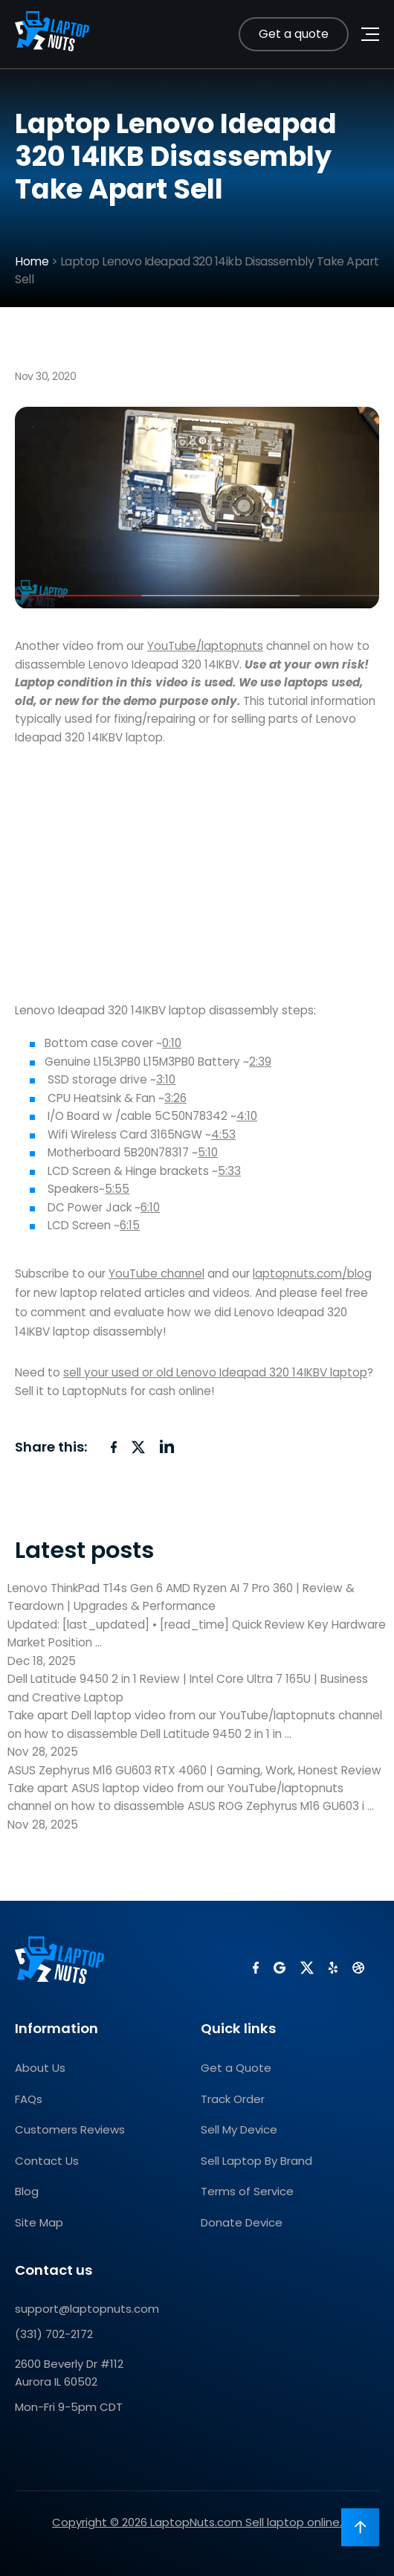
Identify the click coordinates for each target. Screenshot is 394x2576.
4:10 (246, 1116)
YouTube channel (156, 1273)
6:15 (130, 1225)
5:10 (208, 1152)
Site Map (39, 2222)
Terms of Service (247, 2191)
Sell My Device (239, 2129)
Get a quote (294, 33)
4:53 (223, 1134)
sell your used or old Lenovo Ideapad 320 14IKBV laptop (215, 1372)
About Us (40, 2068)
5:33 (229, 1171)
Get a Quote (236, 2068)
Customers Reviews (70, 2129)
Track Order (233, 2099)
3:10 (165, 1079)
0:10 (171, 1043)
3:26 (175, 1098)
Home (31, 261)
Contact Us (47, 2160)
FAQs (28, 2099)
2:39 (260, 1061)
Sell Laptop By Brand (256, 2160)
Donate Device (241, 2222)
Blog (27, 2191)
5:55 (117, 1189)
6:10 (150, 1207)
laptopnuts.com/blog (312, 1273)
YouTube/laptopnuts (205, 646)
